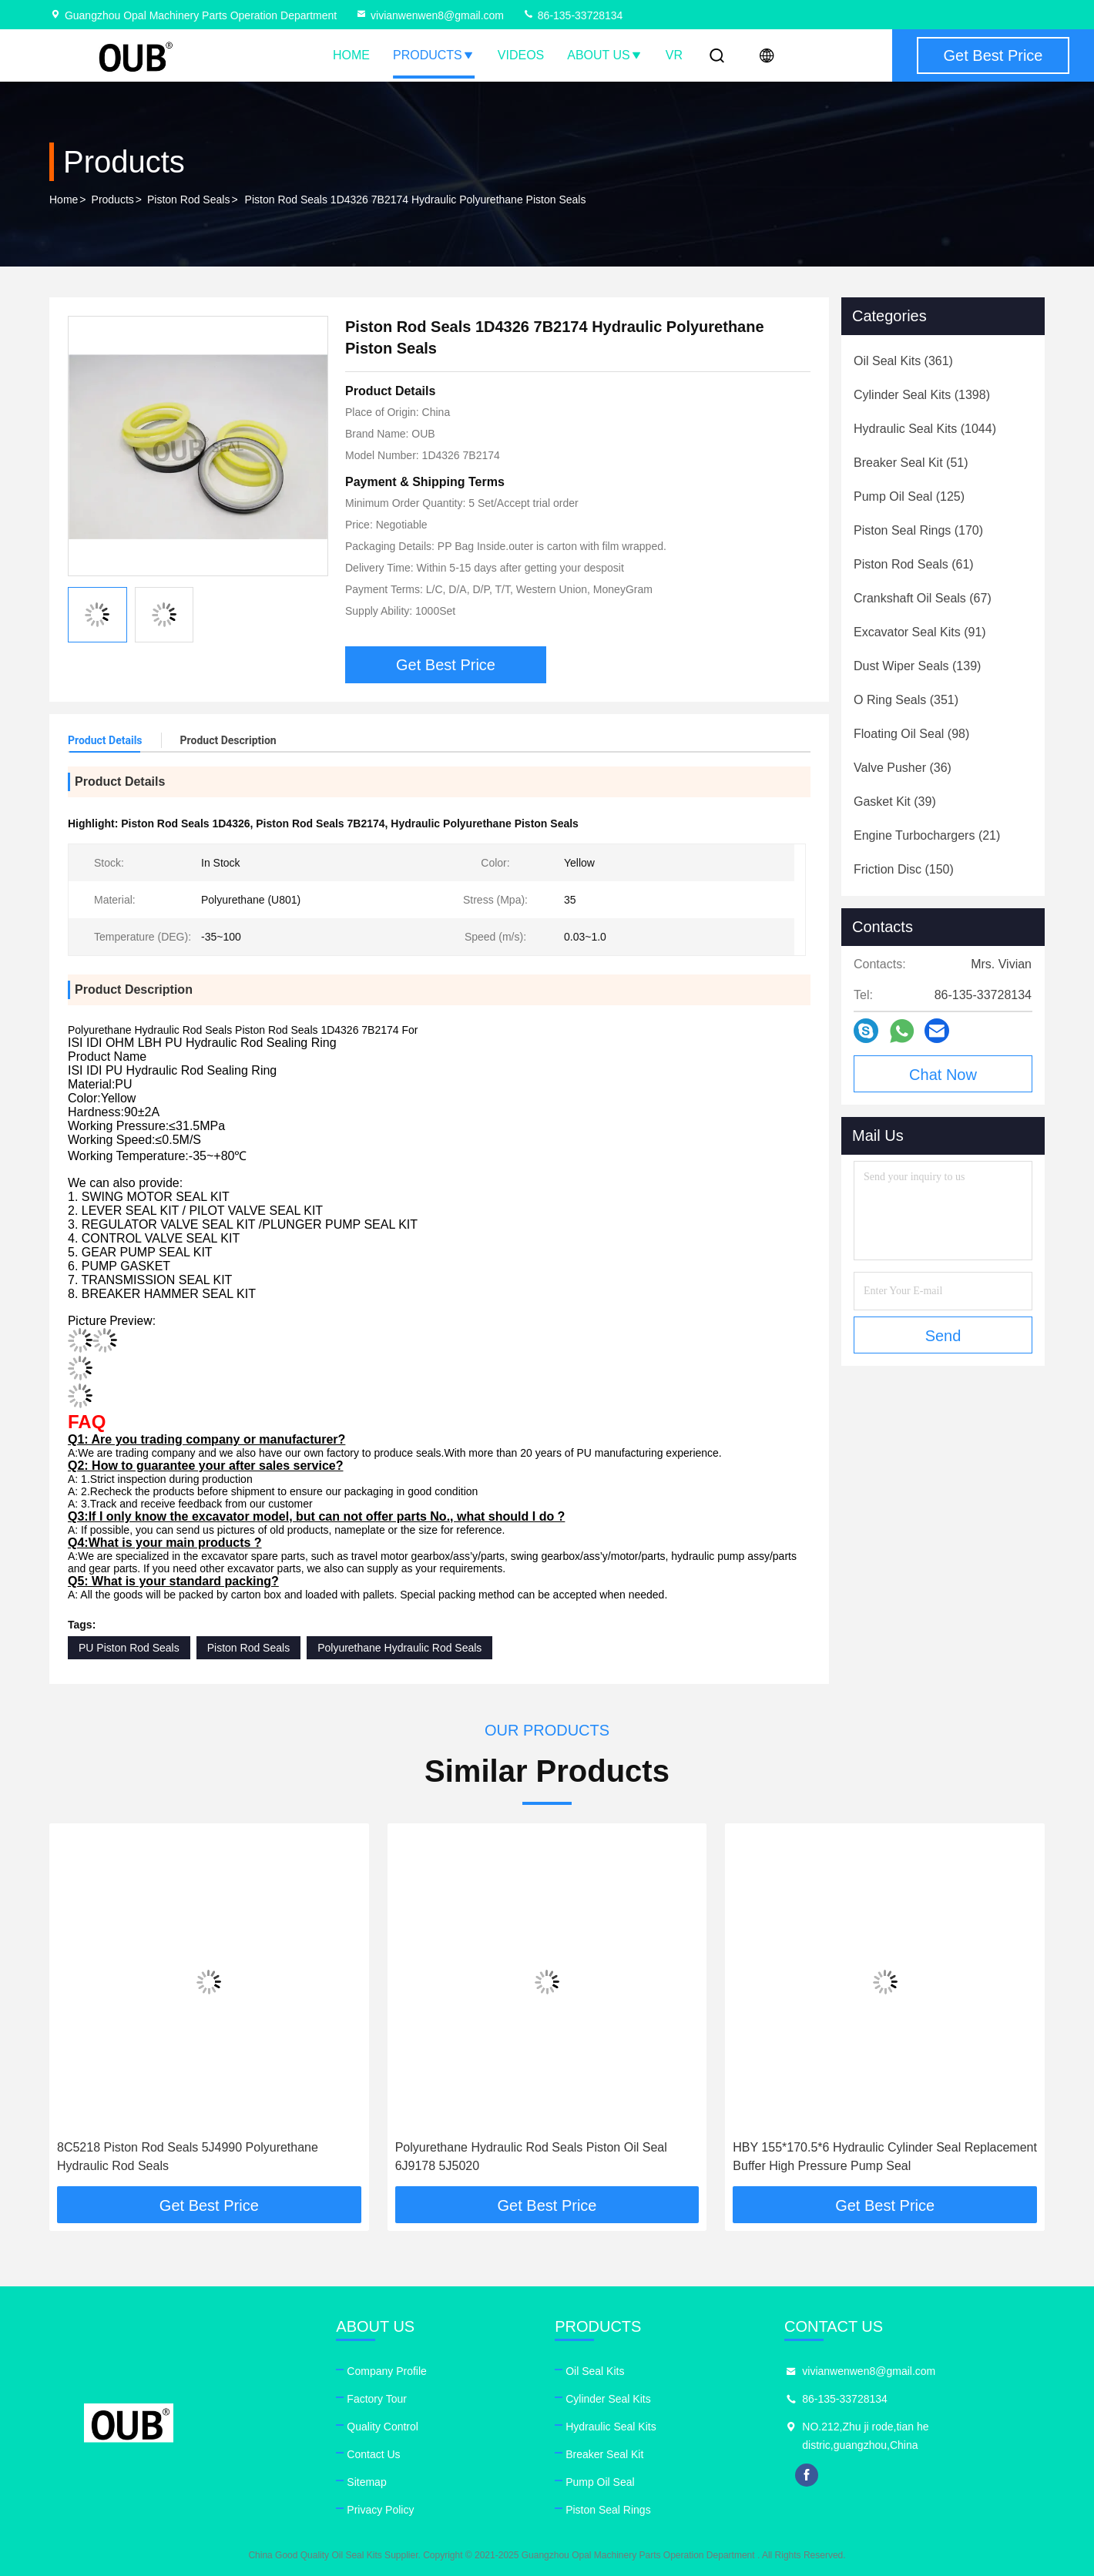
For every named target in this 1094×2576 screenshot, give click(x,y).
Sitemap (366, 2482)
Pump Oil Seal (599, 2482)
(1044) (925, 428)
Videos (521, 55)
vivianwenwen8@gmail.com (429, 15)
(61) (914, 564)
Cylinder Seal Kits (608, 2399)
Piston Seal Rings (608, 2510)
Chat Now (943, 1074)
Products (434, 55)
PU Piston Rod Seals (129, 1648)
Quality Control (382, 2426)
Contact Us (373, 2454)
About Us (605, 55)
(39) (895, 801)
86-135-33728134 (572, 15)
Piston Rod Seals (188, 199)
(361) (903, 360)
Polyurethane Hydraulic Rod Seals (399, 1648)
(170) (918, 530)
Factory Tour (377, 2399)
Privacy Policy (380, 2510)
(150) (904, 869)
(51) (911, 462)
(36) (902, 767)
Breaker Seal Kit (604, 2454)
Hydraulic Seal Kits (610, 2426)
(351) (906, 699)
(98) (911, 733)
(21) (927, 835)
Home (351, 55)
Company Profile (387, 2371)
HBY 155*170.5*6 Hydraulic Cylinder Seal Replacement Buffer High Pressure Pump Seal (885, 2156)
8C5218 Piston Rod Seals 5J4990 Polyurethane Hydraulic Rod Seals (187, 2156)
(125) (909, 496)
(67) (923, 598)
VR (674, 55)
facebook (806, 2475)
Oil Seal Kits (594, 2371)
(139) (917, 666)
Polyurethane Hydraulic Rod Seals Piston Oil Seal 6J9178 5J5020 (531, 2156)
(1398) (922, 394)
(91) (920, 632)
